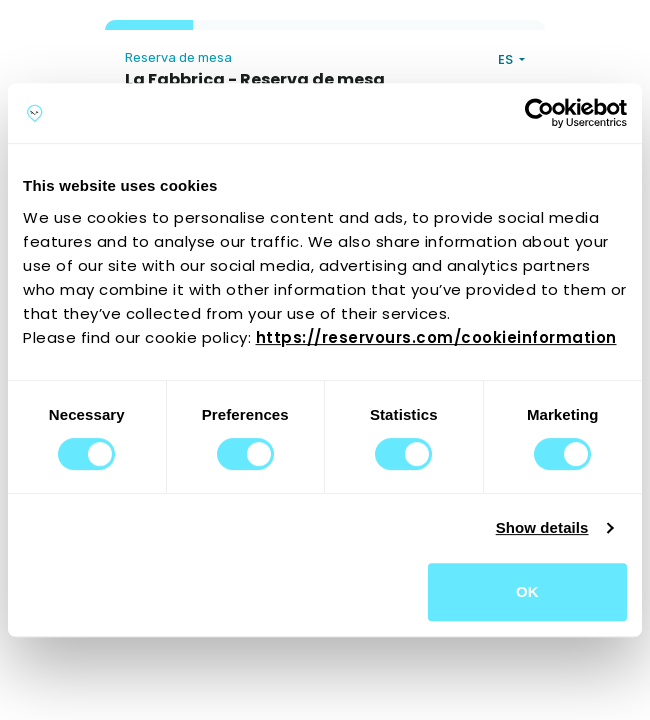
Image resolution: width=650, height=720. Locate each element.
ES (507, 59)
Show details (542, 527)
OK (527, 591)
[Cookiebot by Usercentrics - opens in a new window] (539, 113)
